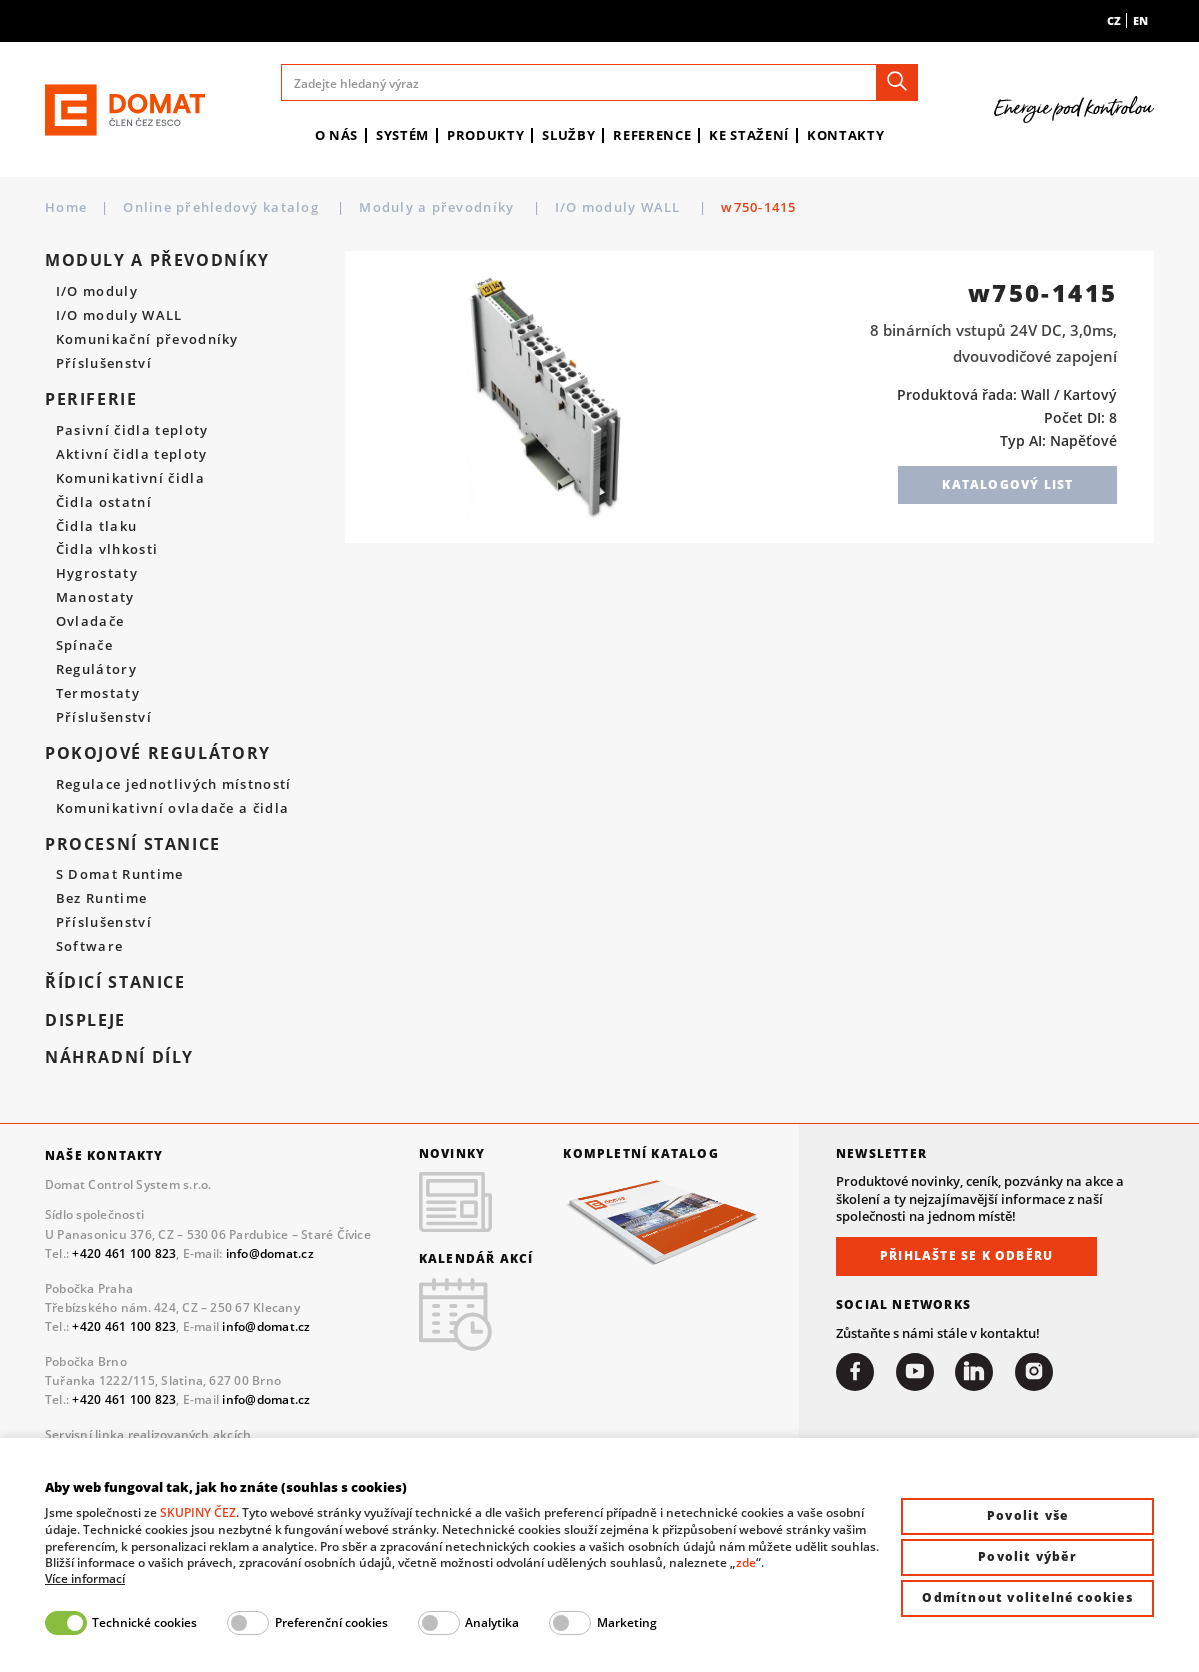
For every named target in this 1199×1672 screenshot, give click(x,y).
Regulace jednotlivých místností (174, 785)
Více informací (85, 1579)
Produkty (485, 135)
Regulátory (96, 670)
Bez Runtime (102, 899)
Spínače (84, 646)
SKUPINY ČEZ (198, 1512)
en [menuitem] (1140, 20)
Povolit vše (1027, 1515)
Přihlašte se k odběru (966, 1255)
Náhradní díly (119, 1057)
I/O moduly (97, 292)
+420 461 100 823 (124, 1253)
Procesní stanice (133, 844)
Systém (402, 135)
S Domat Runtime (120, 875)
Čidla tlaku (97, 527)
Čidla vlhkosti (107, 550)
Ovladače (90, 622)
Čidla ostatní (104, 503)
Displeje (85, 1020)
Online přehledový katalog (223, 207)
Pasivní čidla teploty (132, 431)
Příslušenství (104, 364)
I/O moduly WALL (620, 207)
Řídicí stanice (115, 982)
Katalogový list (1007, 484)
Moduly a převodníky (438, 207)
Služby (568, 135)
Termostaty (98, 694)
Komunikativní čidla (130, 479)
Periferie (91, 399)
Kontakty (845, 135)
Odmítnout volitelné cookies (1027, 1597)
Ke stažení (749, 135)
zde (746, 1562)
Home (66, 207)
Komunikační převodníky (147, 340)
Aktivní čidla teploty (132, 455)
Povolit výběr (1027, 1556)
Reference (652, 135)
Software (90, 947)
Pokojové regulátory (158, 753)
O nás (336, 135)
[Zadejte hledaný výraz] (599, 82)
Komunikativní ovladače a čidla (173, 809)
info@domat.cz (270, 1253)
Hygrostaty (97, 574)
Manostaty (95, 598)
